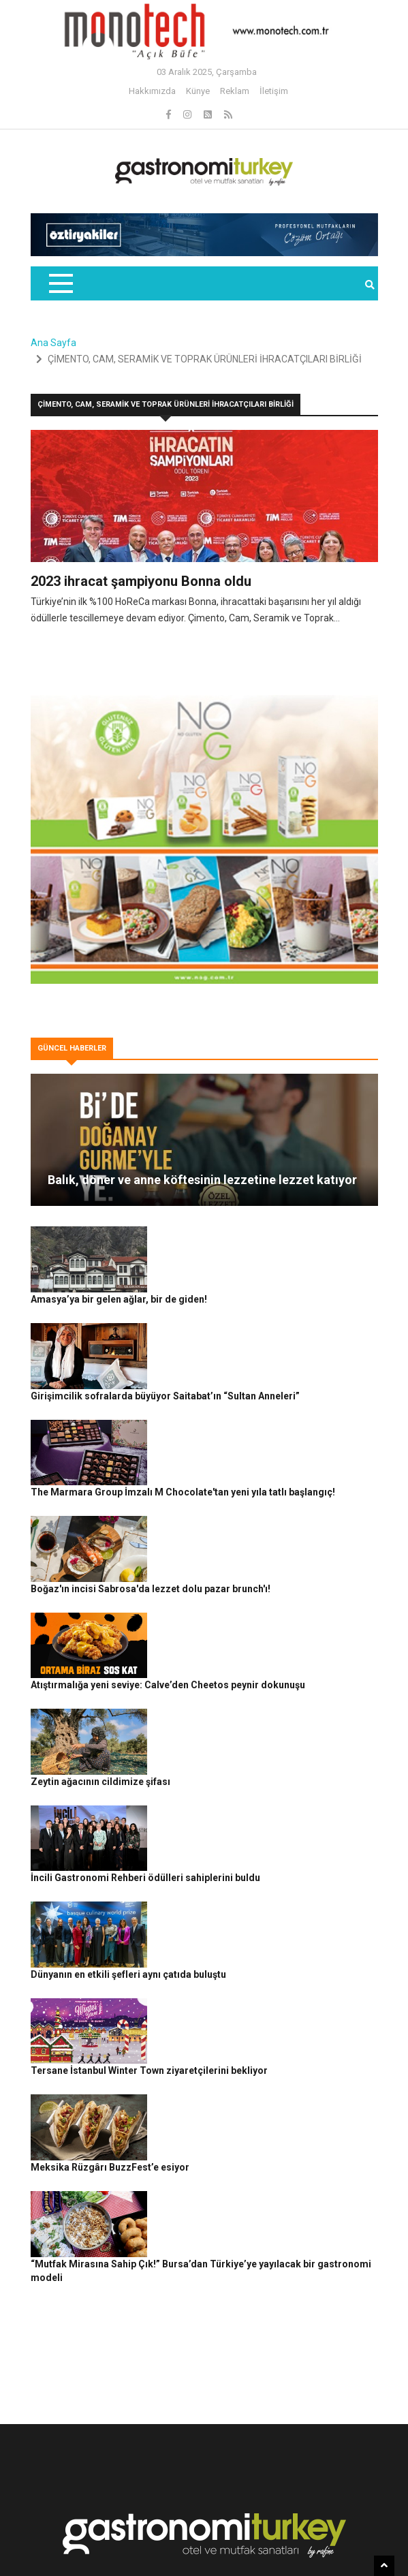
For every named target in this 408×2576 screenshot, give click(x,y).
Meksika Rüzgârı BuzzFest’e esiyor (232, 1909)
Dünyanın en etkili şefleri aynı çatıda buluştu (251, 1759)
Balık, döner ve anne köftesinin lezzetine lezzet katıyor (202, 1180)
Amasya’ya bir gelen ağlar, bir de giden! (241, 1233)
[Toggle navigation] (60, 283)
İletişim (274, 91)
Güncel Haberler (320, 2518)
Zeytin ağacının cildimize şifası (223, 1608)
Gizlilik (133, 2541)
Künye (198, 91)
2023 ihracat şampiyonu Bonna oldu (141, 581)
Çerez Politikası (187, 2541)
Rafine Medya (130, 2518)
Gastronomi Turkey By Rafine (223, 2518)
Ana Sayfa (53, 342)
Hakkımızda (152, 91)
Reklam (234, 91)
